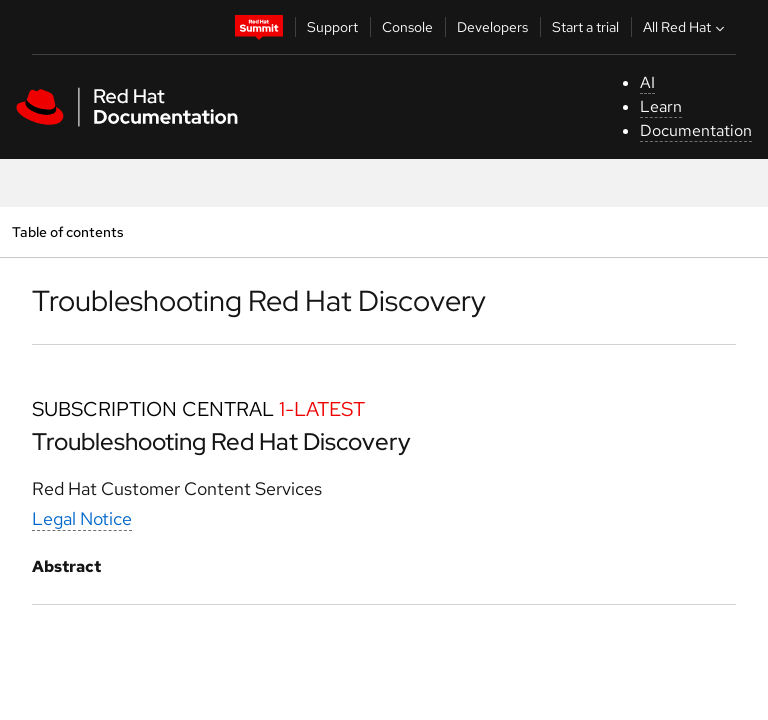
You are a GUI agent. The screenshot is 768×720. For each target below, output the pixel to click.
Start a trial (585, 27)
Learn (661, 106)
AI (647, 82)
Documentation (696, 130)
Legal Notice (82, 518)
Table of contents (67, 231)
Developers (492, 27)
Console (407, 27)
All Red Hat (686, 27)
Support (332, 27)
